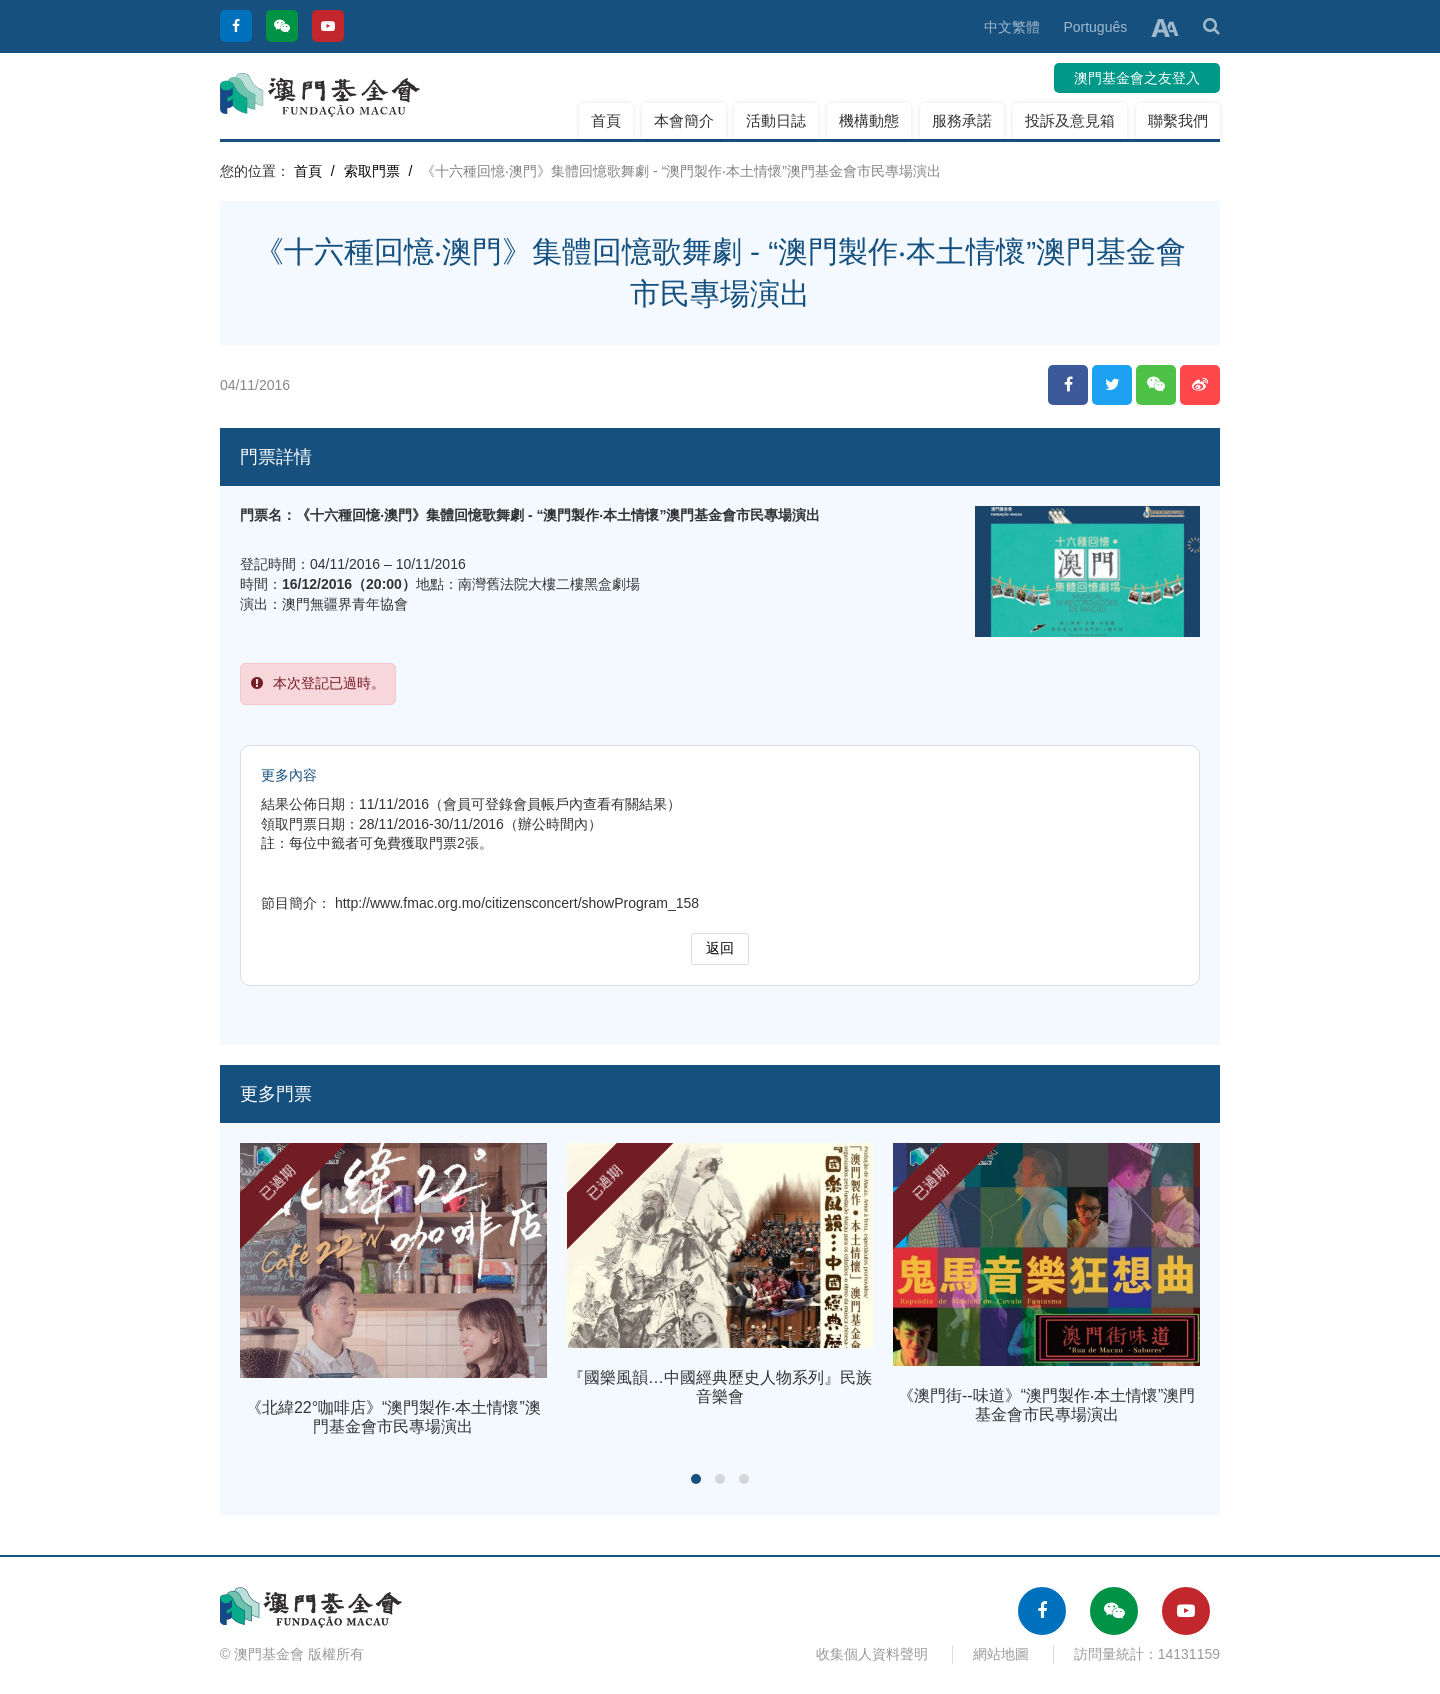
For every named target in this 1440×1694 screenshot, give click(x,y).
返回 (720, 948)
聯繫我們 (1178, 120)
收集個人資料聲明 (872, 1654)
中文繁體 (1012, 27)
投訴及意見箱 (1070, 120)
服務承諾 (962, 120)
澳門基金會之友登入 (1137, 78)
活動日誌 (776, 120)
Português (1095, 27)
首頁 (606, 120)
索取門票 (372, 171)
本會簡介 (684, 120)
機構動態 (869, 120)
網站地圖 (1001, 1654)
